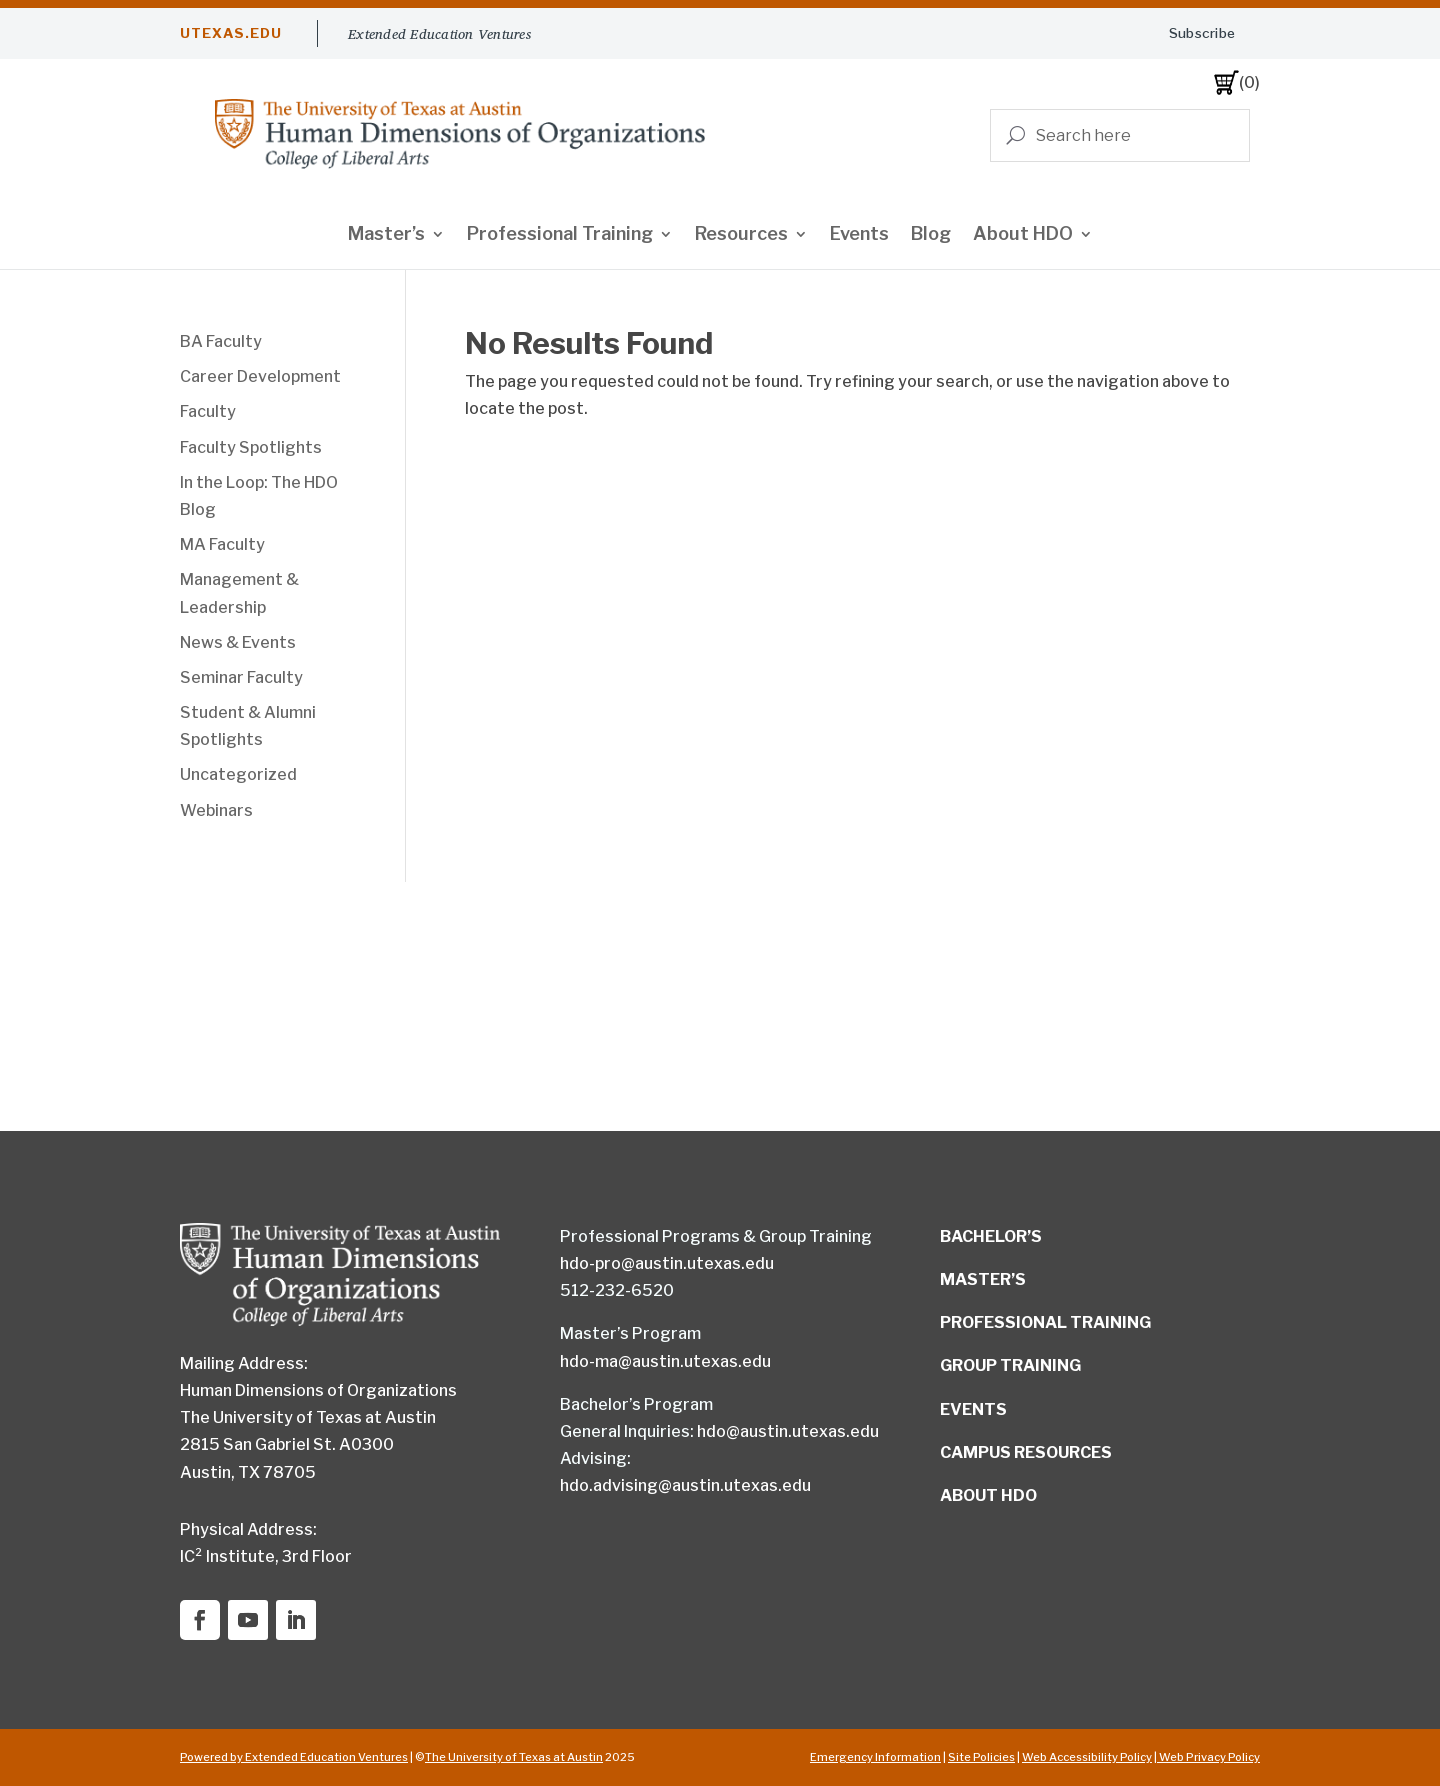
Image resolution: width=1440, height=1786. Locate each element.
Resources (741, 235)
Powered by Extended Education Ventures (294, 1757)
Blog (931, 235)
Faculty (208, 411)
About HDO (1023, 235)
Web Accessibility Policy (1087, 1757)
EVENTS (973, 1409)
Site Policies (981, 1757)
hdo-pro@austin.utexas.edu (667, 1263)
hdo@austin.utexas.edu (788, 1431)
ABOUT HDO (988, 1495)
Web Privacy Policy (1208, 1757)
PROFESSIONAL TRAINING (1045, 1322)
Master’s (386, 235)
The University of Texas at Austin (514, 1757)
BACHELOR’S (991, 1236)
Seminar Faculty (241, 677)
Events (859, 235)
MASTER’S (983, 1279)
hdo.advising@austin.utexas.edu (685, 1485)
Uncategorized (238, 774)
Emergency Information (875, 1757)
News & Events (238, 642)
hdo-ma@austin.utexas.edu (665, 1361)
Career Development (260, 376)
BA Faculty (221, 341)
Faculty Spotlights (251, 447)
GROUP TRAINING (1010, 1365)
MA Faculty (222, 544)
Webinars (216, 810)
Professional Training (560, 235)
